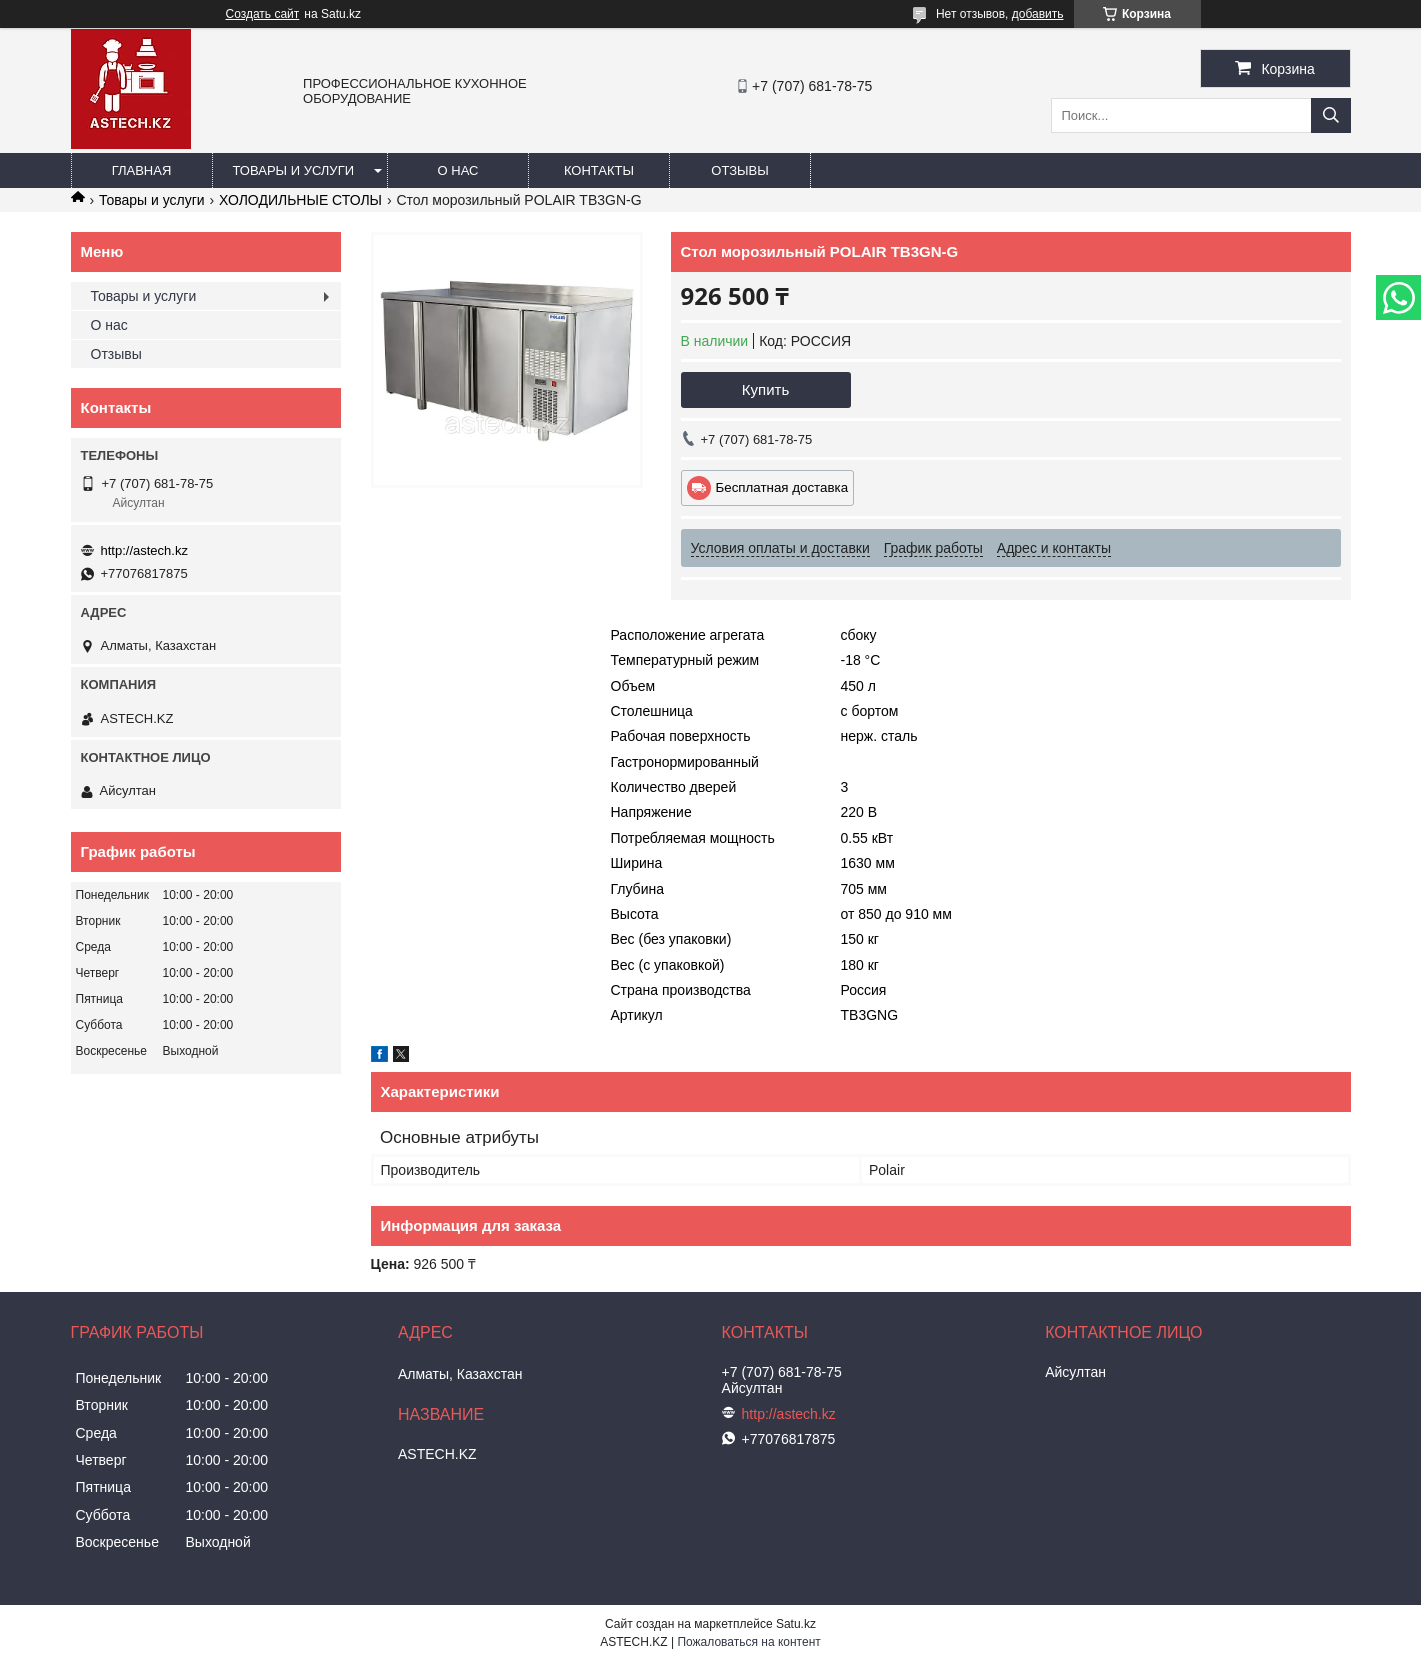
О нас (458, 170)
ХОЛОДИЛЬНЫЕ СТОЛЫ (300, 200)
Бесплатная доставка (782, 487)
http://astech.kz (144, 550)
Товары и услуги (294, 170)
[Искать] (1331, 115)
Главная (142, 170)
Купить (765, 389)
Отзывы (739, 170)
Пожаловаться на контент (748, 1642)
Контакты (599, 170)
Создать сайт (263, 14)
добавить (1038, 14)
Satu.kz (796, 1624)
